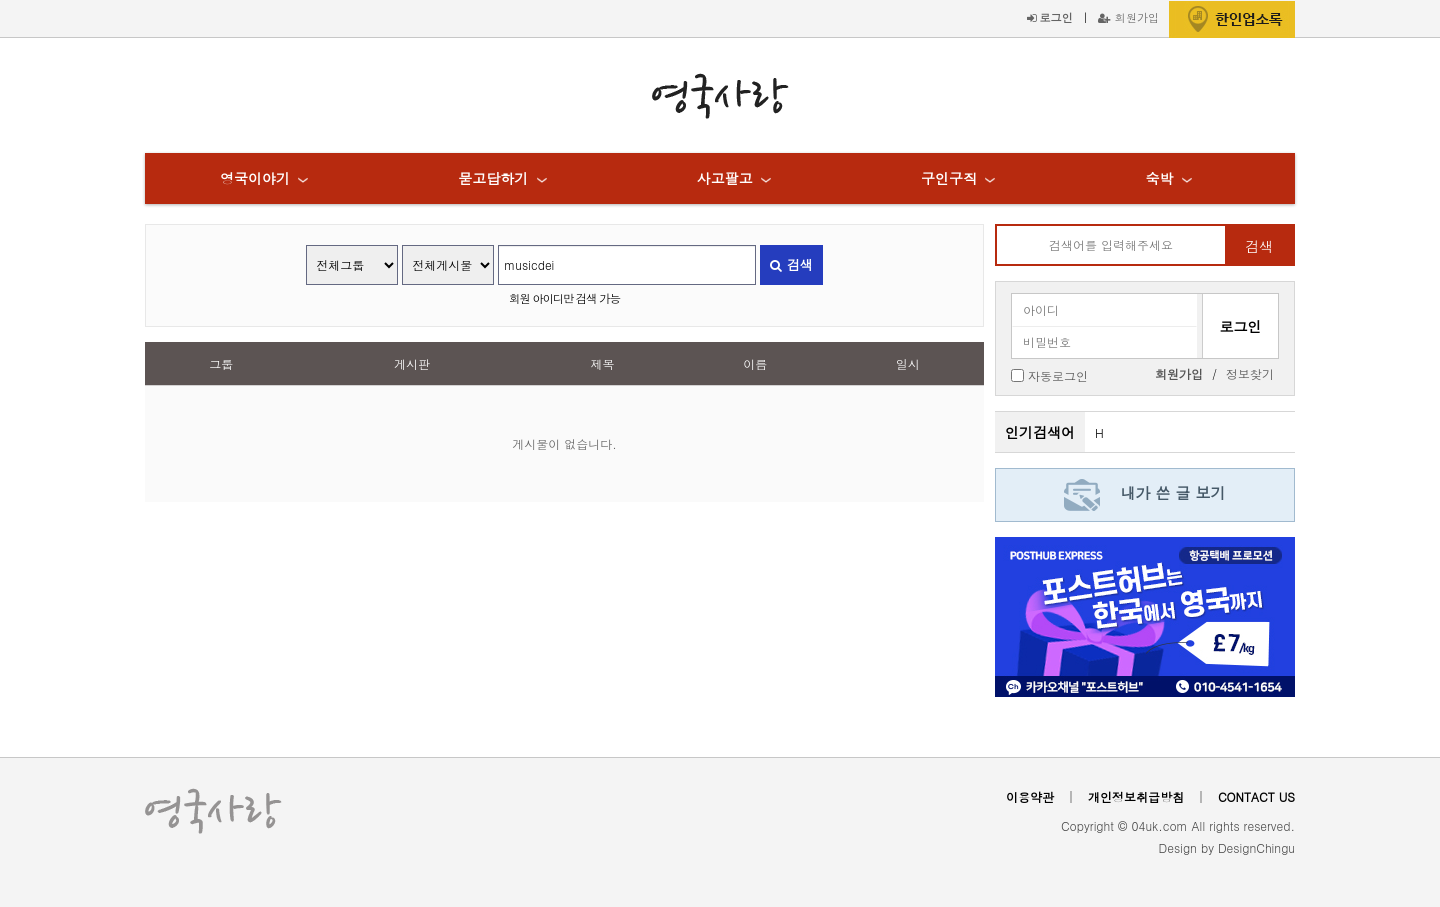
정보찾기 (1250, 373)
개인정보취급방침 (1136, 796)
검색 (791, 264)
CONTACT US (1256, 796)
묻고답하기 (493, 178)
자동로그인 (1058, 374)
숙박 (1159, 178)
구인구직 (949, 178)
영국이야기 (255, 178)
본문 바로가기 (0, 0)
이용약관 (1030, 796)
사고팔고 (725, 178)
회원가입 (1128, 17)
